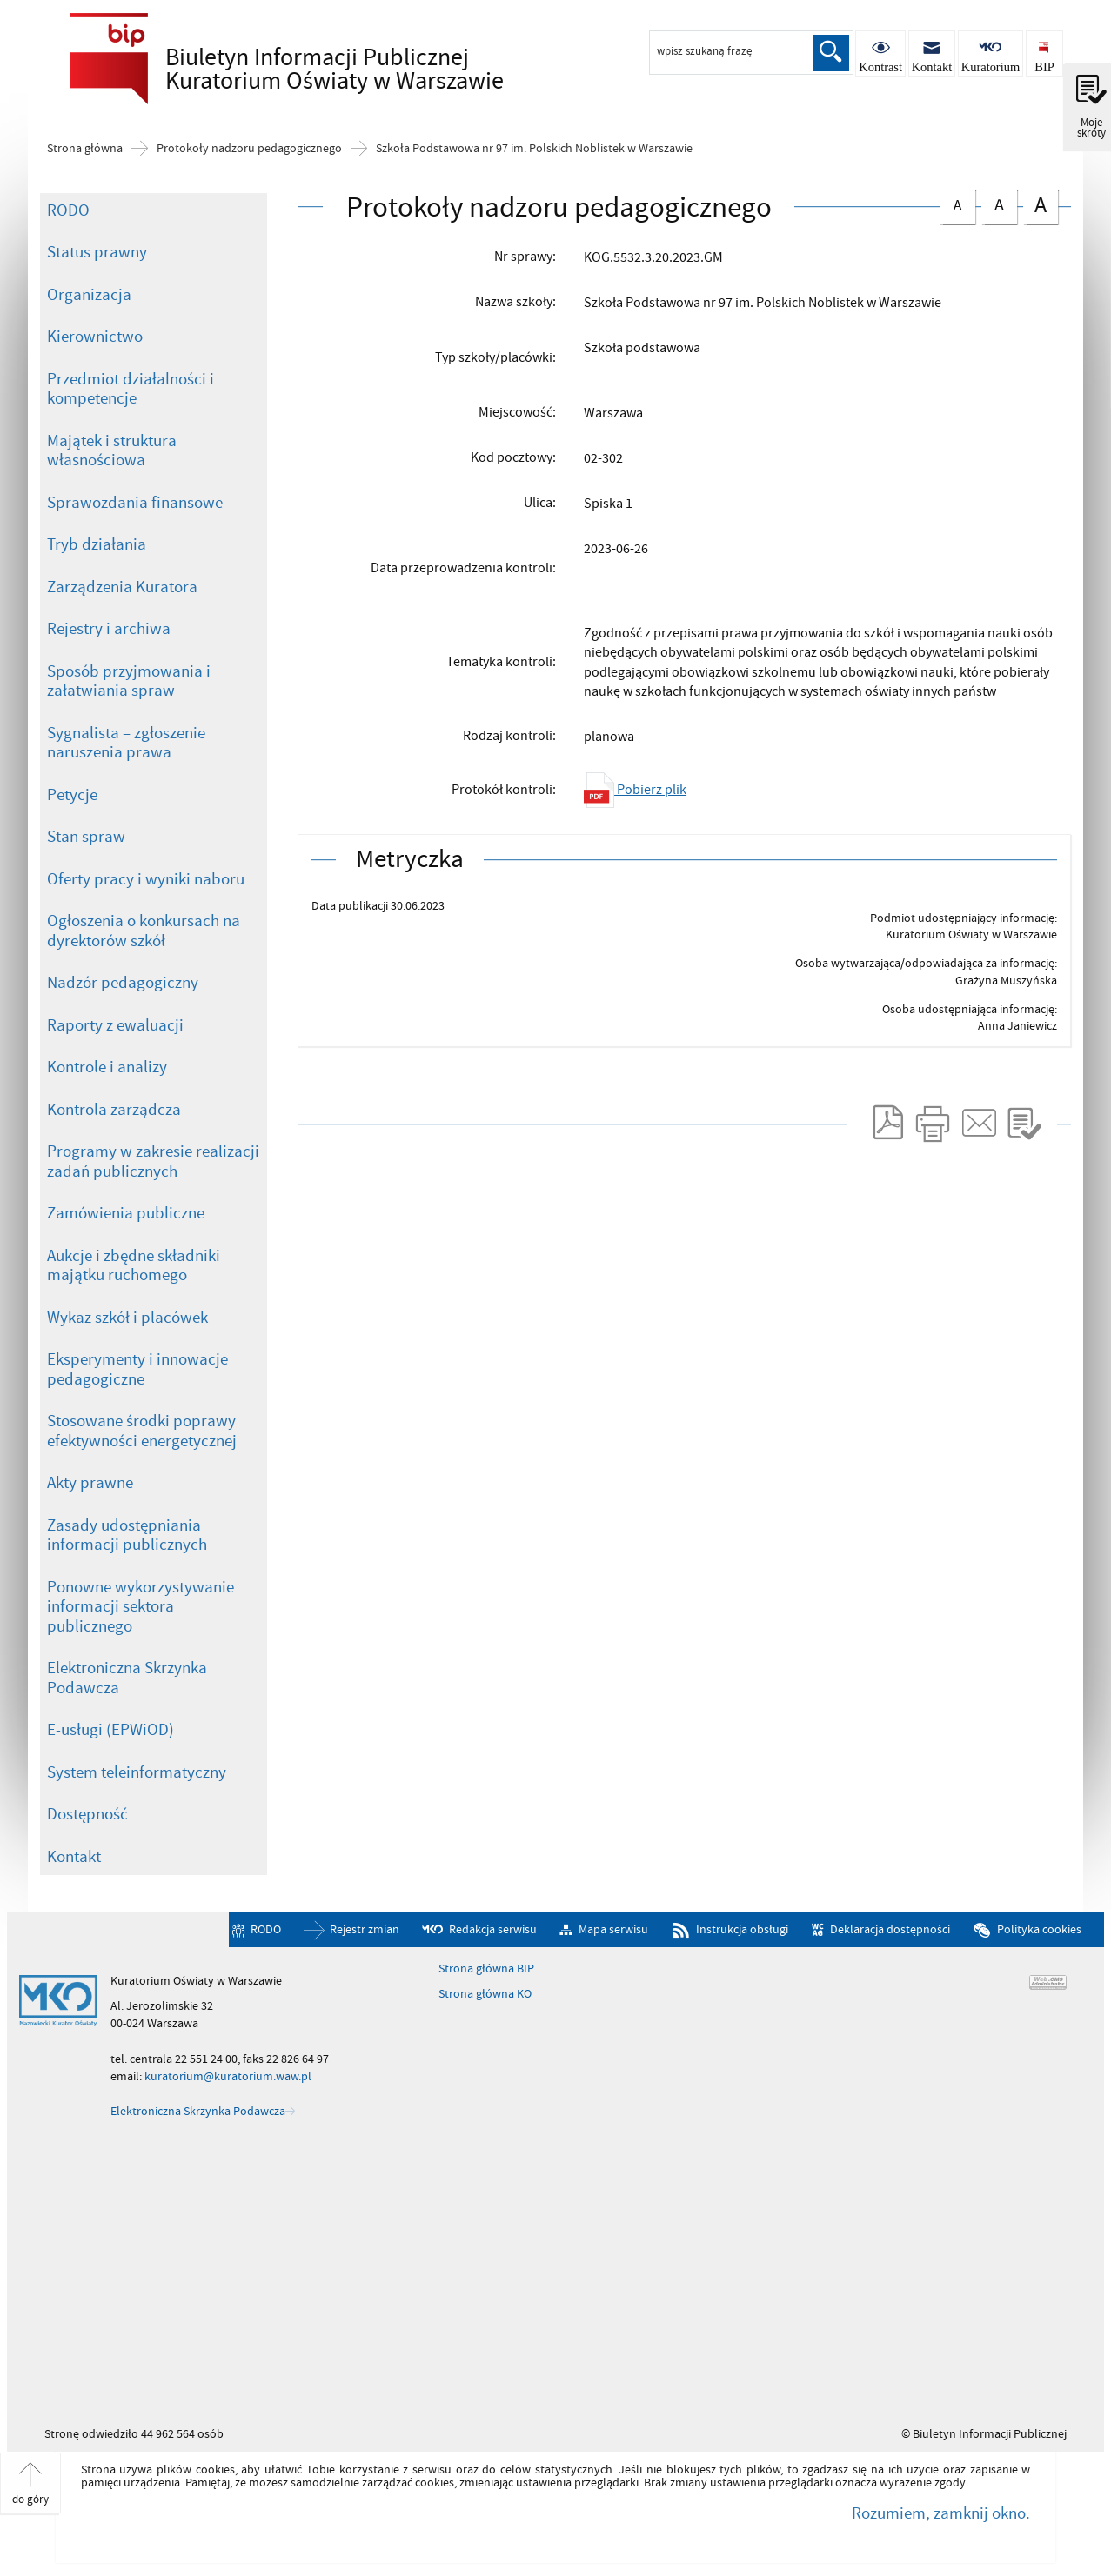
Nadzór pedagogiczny (122, 982)
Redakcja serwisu (493, 1929)
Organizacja (89, 294)
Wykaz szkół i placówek (127, 1317)
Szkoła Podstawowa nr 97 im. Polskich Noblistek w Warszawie (534, 149)
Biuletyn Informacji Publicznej (304, 70)
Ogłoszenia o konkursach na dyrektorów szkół (143, 931)
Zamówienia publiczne (125, 1213)
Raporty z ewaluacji (115, 1025)
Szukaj (831, 53)
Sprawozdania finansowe (135, 502)
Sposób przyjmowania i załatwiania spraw (129, 681)
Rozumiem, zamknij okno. (941, 2513)
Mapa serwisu (613, 1929)
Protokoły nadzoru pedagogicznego (249, 149)
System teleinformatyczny (136, 1772)
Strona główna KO (485, 1994)
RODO (68, 210)
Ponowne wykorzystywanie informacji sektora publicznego (140, 1607)
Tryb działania (96, 544)
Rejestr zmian (364, 1929)
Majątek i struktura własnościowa (112, 450)
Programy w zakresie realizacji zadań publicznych (153, 1161)
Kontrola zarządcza (114, 1109)
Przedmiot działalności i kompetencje (130, 389)
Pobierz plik (635, 789)
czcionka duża (1040, 205)
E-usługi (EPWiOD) (110, 1729)
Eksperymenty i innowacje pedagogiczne (137, 1369)
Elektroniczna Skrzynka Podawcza (127, 1678)
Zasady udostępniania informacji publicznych (127, 1535)
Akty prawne (90, 1482)
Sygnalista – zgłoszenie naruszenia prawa (126, 743)
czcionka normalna (957, 202)
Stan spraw (86, 836)
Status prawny (97, 252)
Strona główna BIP (486, 1969)
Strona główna (85, 149)
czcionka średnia (998, 203)
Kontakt (74, 1856)
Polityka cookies (1039, 1929)
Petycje (72, 794)
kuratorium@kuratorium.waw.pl (227, 2076)
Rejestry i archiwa (109, 628)
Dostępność (87, 1814)
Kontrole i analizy (107, 1067)
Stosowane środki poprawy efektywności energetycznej (142, 1431)
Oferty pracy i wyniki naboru (145, 879)
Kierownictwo (95, 336)
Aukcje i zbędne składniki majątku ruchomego (133, 1265)
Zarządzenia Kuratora (122, 587)
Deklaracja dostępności (890, 1929)
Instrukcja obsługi (742, 1929)
